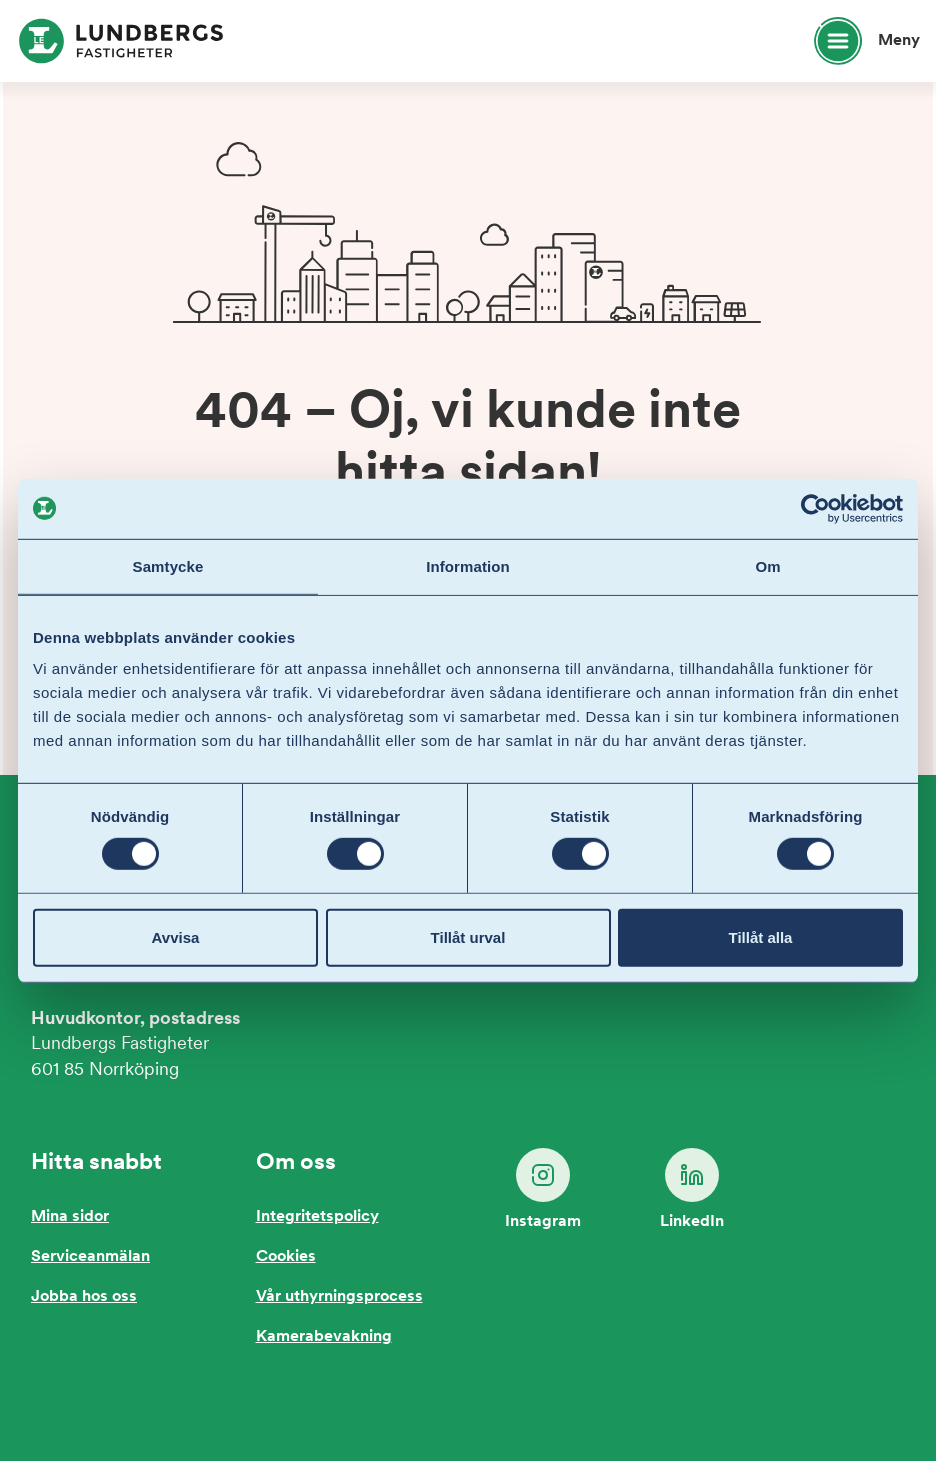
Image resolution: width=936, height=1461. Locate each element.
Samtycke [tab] (168, 565)
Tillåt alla (761, 937)
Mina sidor (70, 1217)
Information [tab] (468, 565)
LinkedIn (692, 1189)
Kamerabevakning (324, 1337)
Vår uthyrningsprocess (339, 1297)
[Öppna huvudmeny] (858, 41)
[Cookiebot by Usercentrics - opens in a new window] (815, 508)
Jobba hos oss (84, 1297)
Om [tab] (767, 565)
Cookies (286, 1257)
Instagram (543, 1189)
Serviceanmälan (90, 1257)
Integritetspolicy (317, 1217)
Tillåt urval (468, 937)
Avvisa (176, 937)
